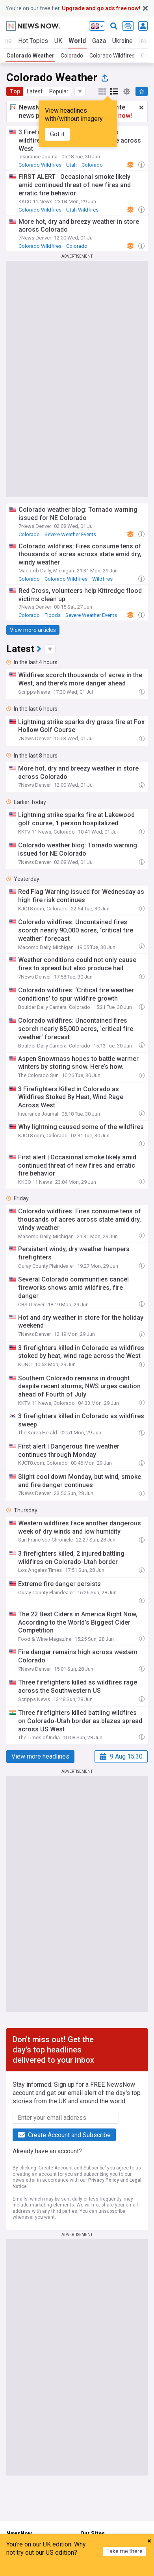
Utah (71, 165)
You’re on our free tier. (73, 8)
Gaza (99, 41)
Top (15, 91)
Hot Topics (33, 41)
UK (58, 41)
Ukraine (122, 41)
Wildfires (102, 579)
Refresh (132, 2568)
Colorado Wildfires (112, 55)
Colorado (72, 55)
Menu (95, 2568)
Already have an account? (47, 2151)
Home (13, 2544)
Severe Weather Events (70, 534)
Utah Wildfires (82, 210)
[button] (79, 91)
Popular (59, 91)
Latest (35, 91)
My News (59, 2568)
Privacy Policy (103, 2180)
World (77, 41)
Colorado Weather (30, 55)
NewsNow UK (96, 2544)
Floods (53, 615)
